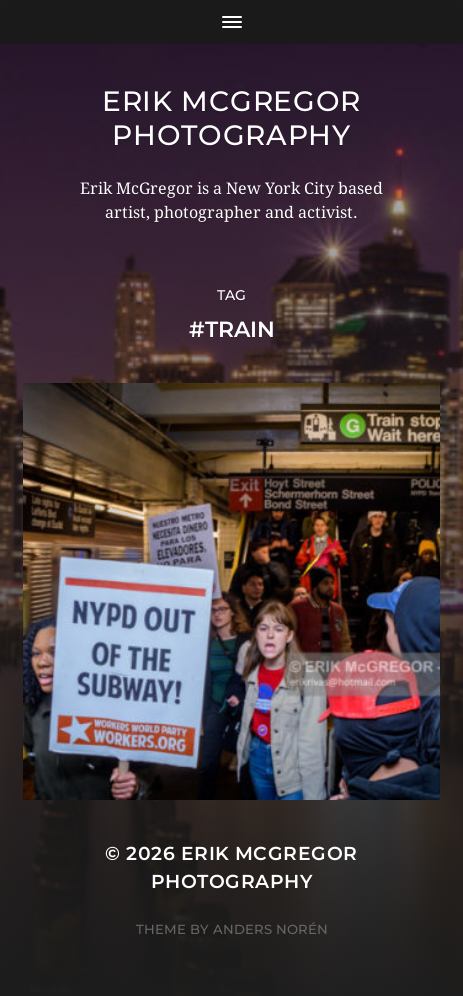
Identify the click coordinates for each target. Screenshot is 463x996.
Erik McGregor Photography (231, 118)
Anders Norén (270, 929)
